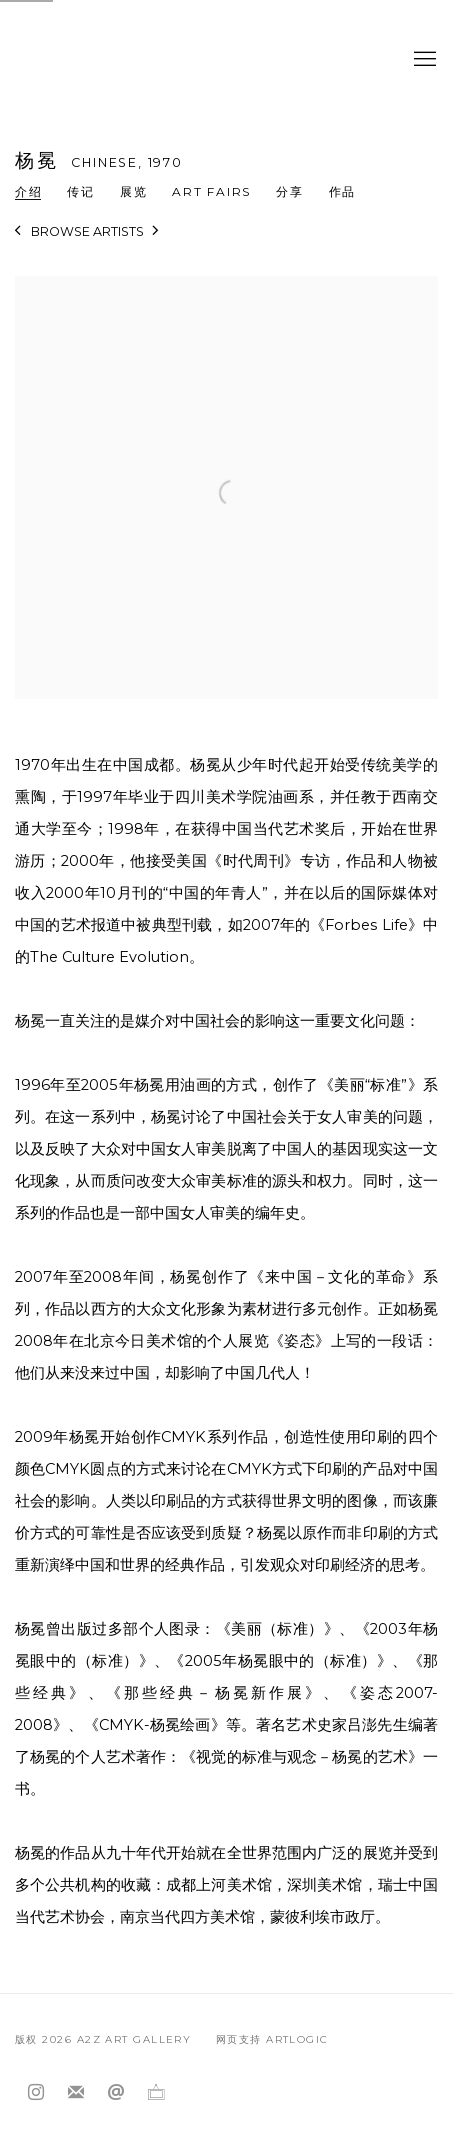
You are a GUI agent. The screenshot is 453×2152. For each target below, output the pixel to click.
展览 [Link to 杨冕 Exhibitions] (133, 191)
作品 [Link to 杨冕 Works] (342, 191)
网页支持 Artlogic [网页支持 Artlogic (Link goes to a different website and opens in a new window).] (272, 2039)
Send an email (116, 2093)
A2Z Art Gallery (185, 60)
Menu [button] (423, 60)
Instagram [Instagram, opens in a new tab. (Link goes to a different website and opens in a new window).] (36, 2093)
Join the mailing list (76, 2093)
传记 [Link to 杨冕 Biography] (80, 191)
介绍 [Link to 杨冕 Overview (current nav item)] (28, 191)
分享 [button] (289, 191)
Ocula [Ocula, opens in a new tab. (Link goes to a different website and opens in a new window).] (156, 2093)
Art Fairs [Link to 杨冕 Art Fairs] (211, 191)
